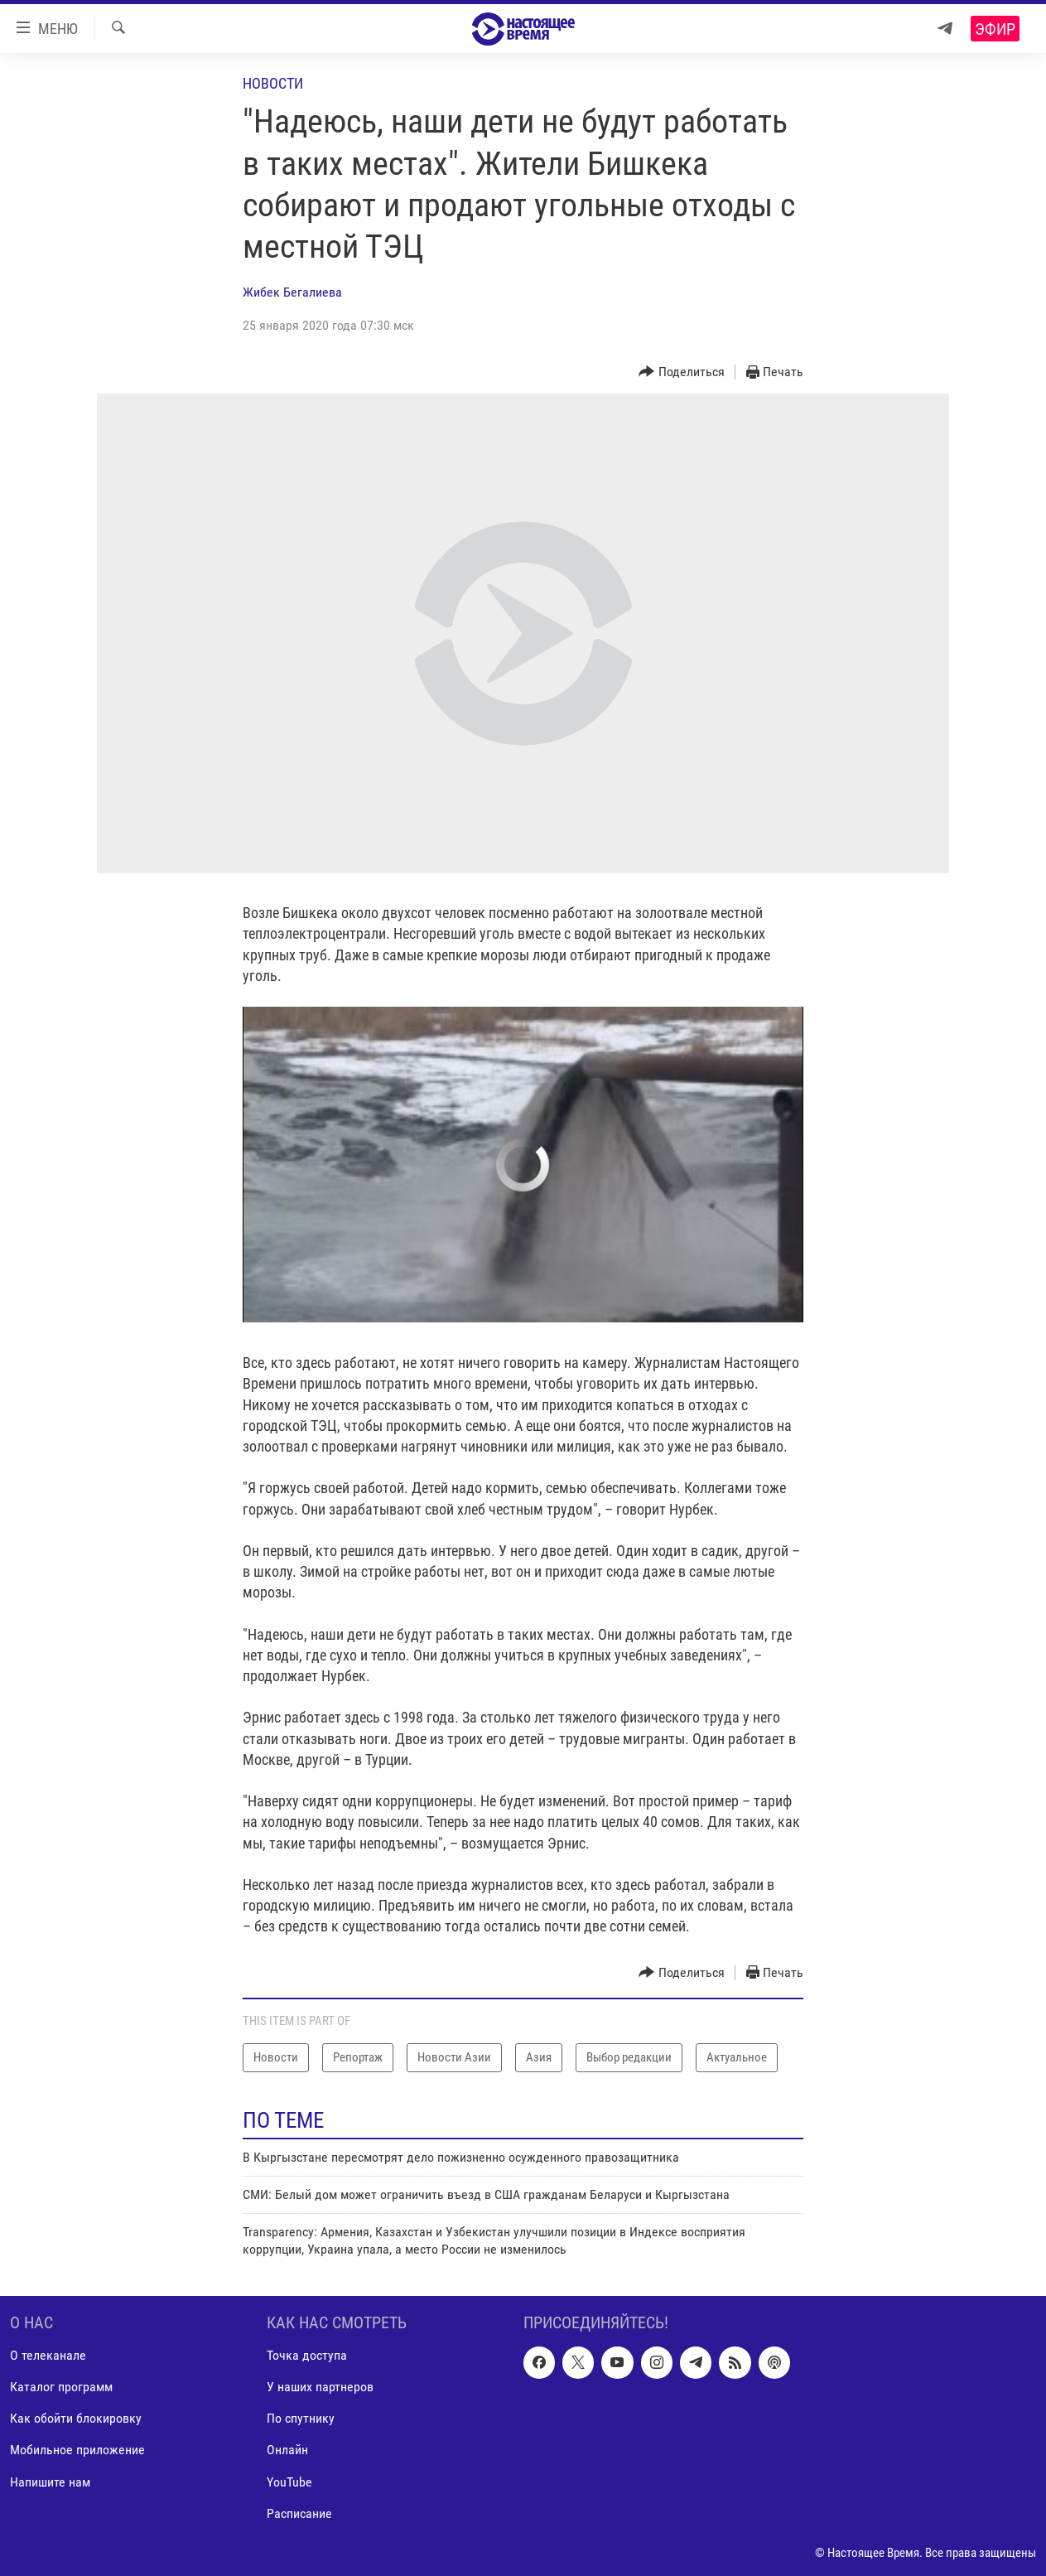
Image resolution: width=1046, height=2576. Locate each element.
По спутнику (301, 2419)
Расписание (299, 2513)
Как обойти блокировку (76, 2419)
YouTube (289, 2482)
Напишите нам (50, 2482)
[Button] (682, 372)
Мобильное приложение (77, 2450)
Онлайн (287, 2450)
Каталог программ (61, 2387)
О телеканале (48, 2355)
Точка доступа (307, 2355)
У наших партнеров (320, 2387)
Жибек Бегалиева (292, 292)
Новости (273, 83)
